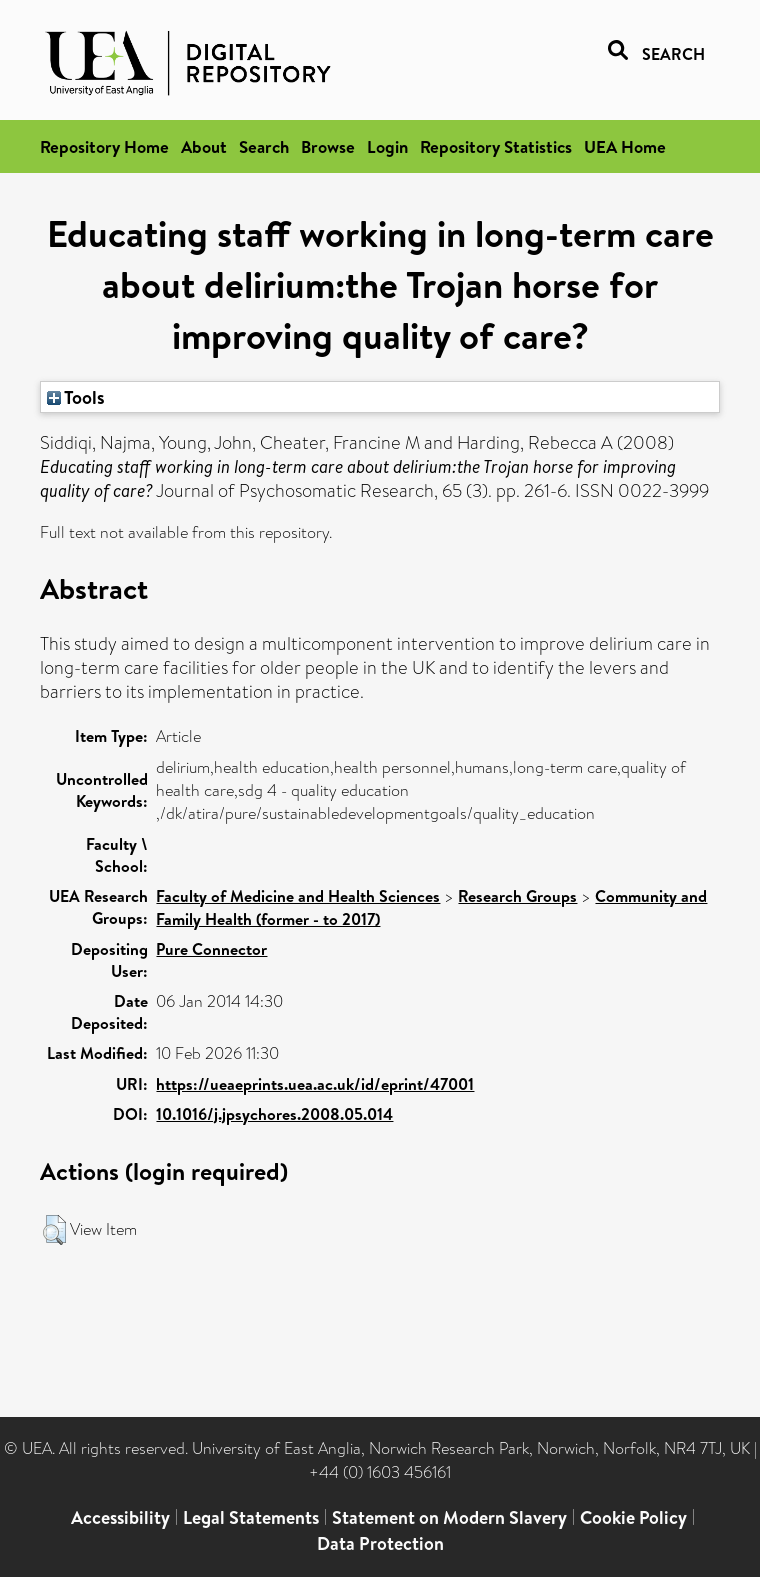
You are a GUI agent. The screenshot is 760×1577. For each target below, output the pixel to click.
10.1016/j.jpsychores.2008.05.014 (274, 1114)
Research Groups (517, 896)
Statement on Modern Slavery (449, 1517)
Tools (76, 397)
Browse (328, 146)
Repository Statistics (496, 146)
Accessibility (120, 1517)
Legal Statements (251, 1517)
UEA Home (625, 146)
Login (387, 146)
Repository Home (104, 146)
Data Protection (380, 1543)
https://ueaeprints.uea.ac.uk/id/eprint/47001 (315, 1084)
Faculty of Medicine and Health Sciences (298, 896)
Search (264, 146)
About (204, 146)
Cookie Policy (633, 1517)
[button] (54, 1230)
